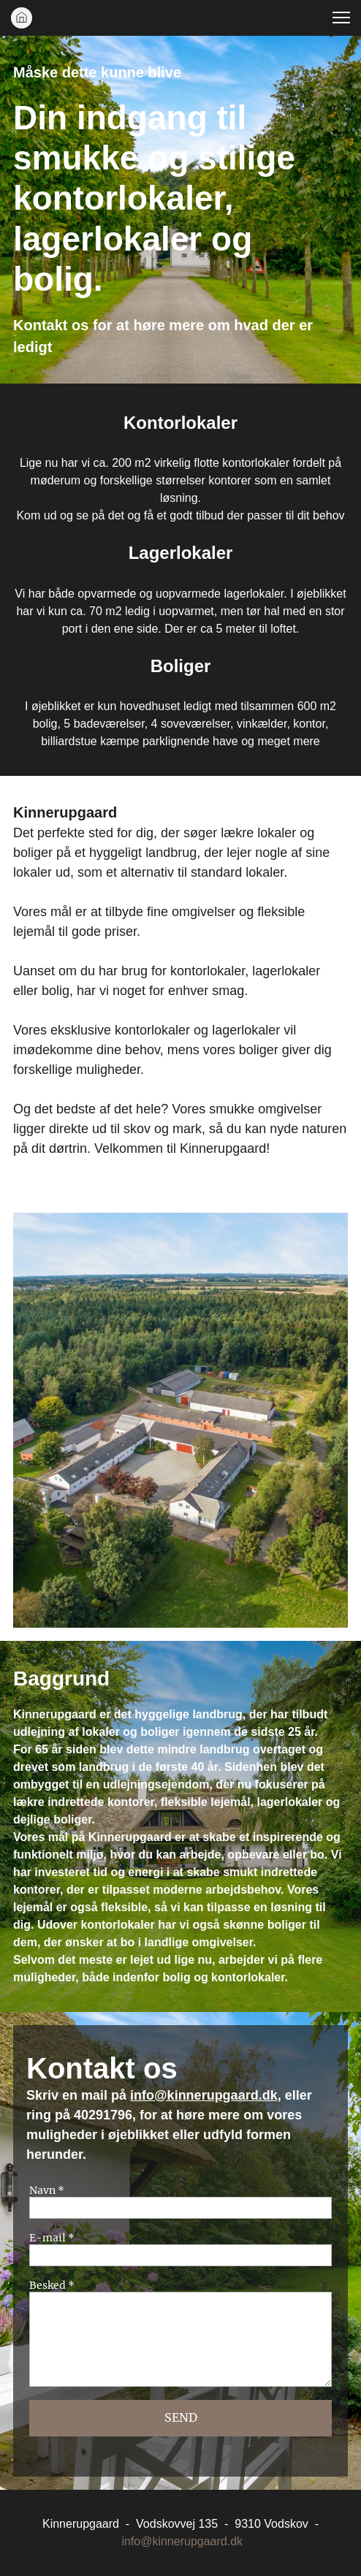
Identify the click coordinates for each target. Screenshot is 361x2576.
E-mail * (52, 2238)
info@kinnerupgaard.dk (204, 2095)
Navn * (46, 2190)
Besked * (52, 2285)
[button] (341, 17)
